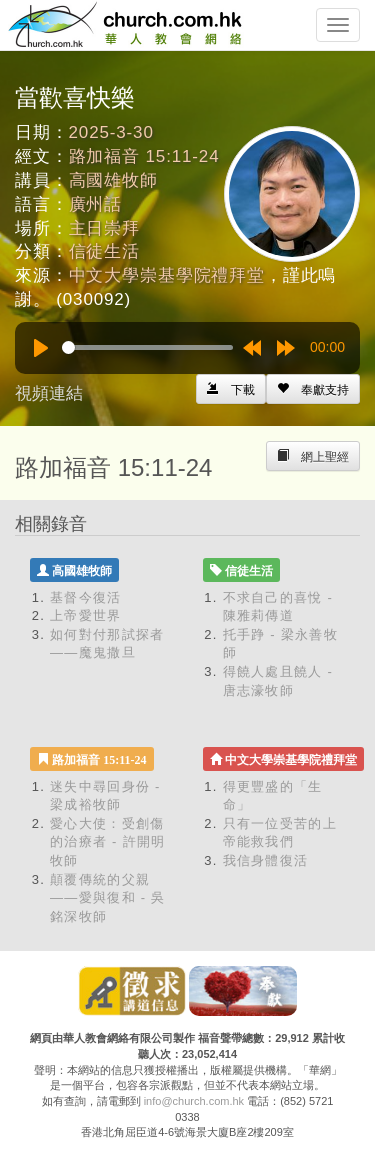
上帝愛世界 (86, 615)
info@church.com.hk (194, 1101)
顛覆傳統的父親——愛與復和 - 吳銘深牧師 (108, 898)
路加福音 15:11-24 (144, 156)
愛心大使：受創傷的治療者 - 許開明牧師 (108, 842)
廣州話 (96, 204)
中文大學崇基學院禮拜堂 (167, 275)
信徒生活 (104, 251)
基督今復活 (86, 597)
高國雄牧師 (113, 180)
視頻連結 (49, 393)
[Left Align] (313, 389)
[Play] (41, 348)
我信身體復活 (266, 860)
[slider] (147, 347)
